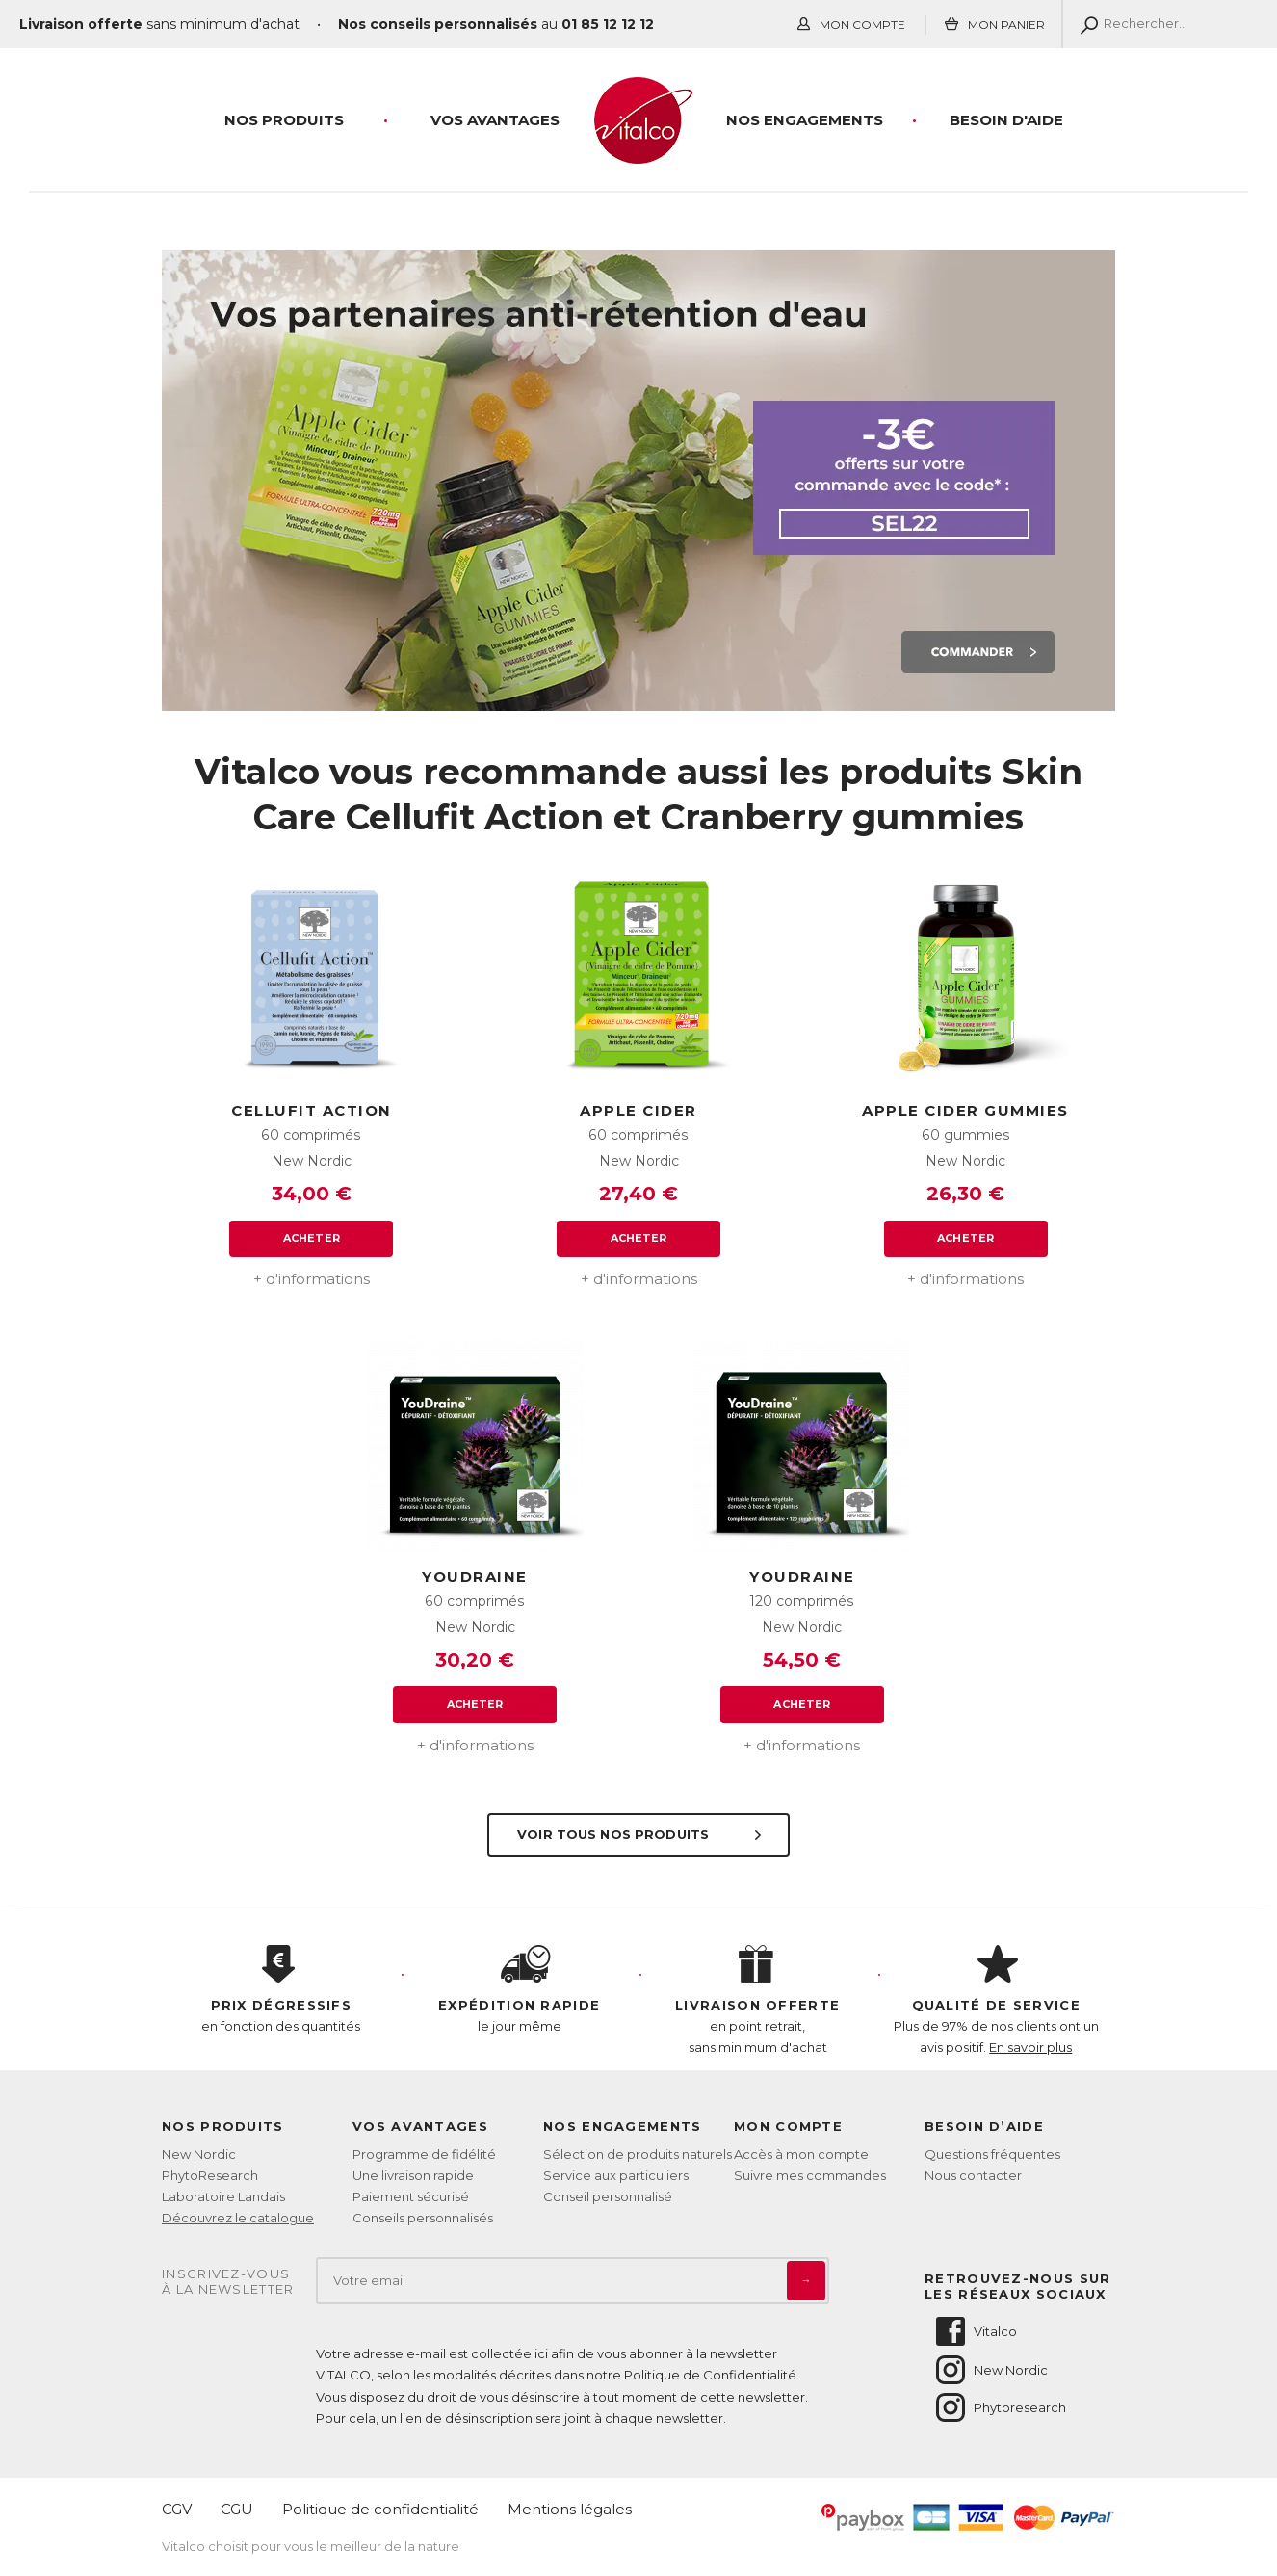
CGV (177, 2509)
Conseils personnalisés (422, 2217)
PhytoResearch (210, 2175)
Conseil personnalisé (607, 2196)
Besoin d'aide (1006, 120)
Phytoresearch (999, 2407)
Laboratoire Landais (223, 2196)
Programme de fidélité (424, 2154)
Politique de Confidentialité (710, 2374)
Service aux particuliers (616, 2175)
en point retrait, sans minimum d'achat (758, 2000)
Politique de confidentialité (380, 2509)
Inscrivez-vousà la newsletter (228, 2282)
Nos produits (284, 120)
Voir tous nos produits (641, 1834)
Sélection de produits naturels (637, 2154)
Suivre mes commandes (810, 2175)
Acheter (311, 1238)
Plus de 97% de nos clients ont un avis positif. (997, 2000)
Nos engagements (804, 120)
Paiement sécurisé (410, 2196)
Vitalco (975, 2331)
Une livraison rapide (413, 2175)
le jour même (520, 1989)
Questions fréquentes (992, 2154)
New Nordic (199, 2154)
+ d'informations (311, 1279)
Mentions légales (570, 2509)
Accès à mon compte (801, 2154)
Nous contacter (973, 2175)
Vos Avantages (495, 120)
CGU (237, 2509)
